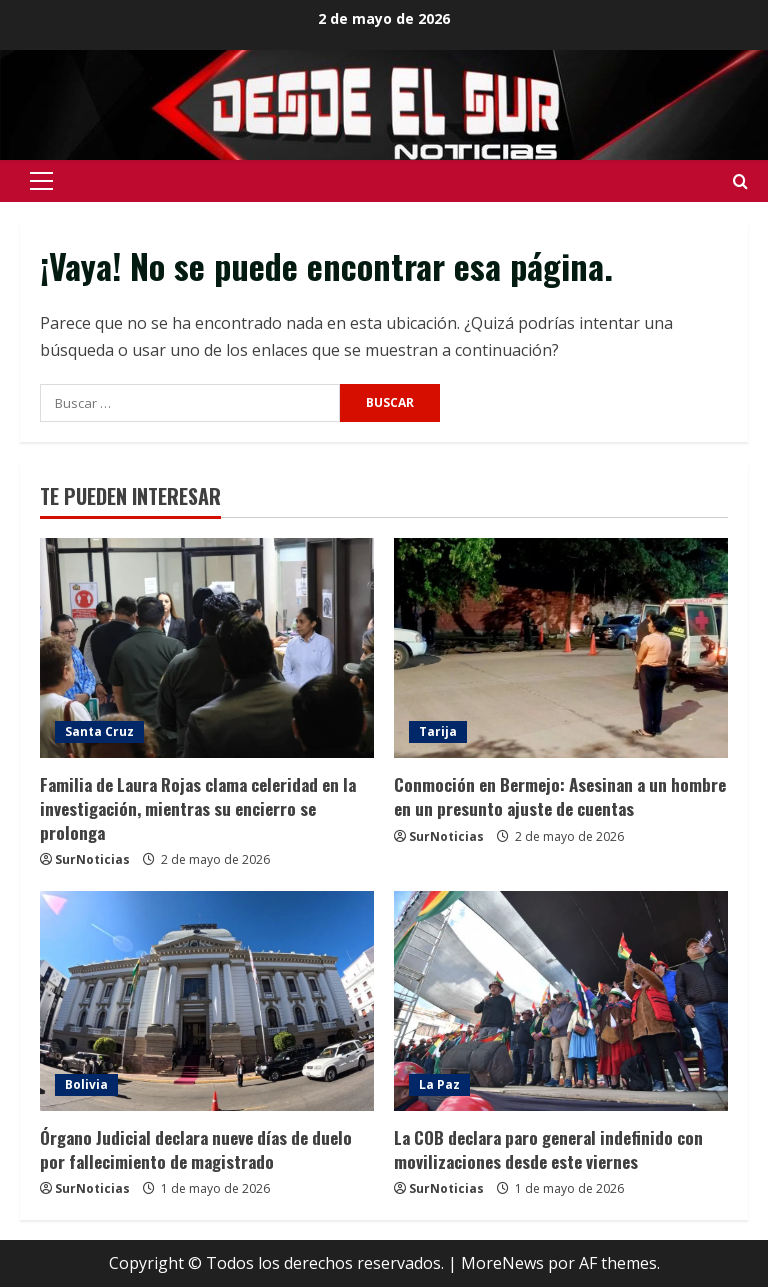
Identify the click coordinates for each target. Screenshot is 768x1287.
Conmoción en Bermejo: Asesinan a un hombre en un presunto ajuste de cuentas (560, 796)
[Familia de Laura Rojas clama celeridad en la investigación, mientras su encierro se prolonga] (207, 648)
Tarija (438, 731)
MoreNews (502, 1263)
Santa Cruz (99, 731)
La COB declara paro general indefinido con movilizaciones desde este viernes (548, 1149)
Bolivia (86, 1084)
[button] (41, 181)
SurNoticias (92, 859)
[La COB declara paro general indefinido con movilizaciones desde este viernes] (561, 1001)
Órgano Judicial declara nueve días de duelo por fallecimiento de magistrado (196, 1149)
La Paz (439, 1084)
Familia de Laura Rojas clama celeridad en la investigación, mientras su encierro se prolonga (198, 808)
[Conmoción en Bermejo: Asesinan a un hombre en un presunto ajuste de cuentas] (561, 648)
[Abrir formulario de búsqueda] (740, 181)
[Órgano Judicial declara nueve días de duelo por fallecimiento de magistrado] (207, 1001)
